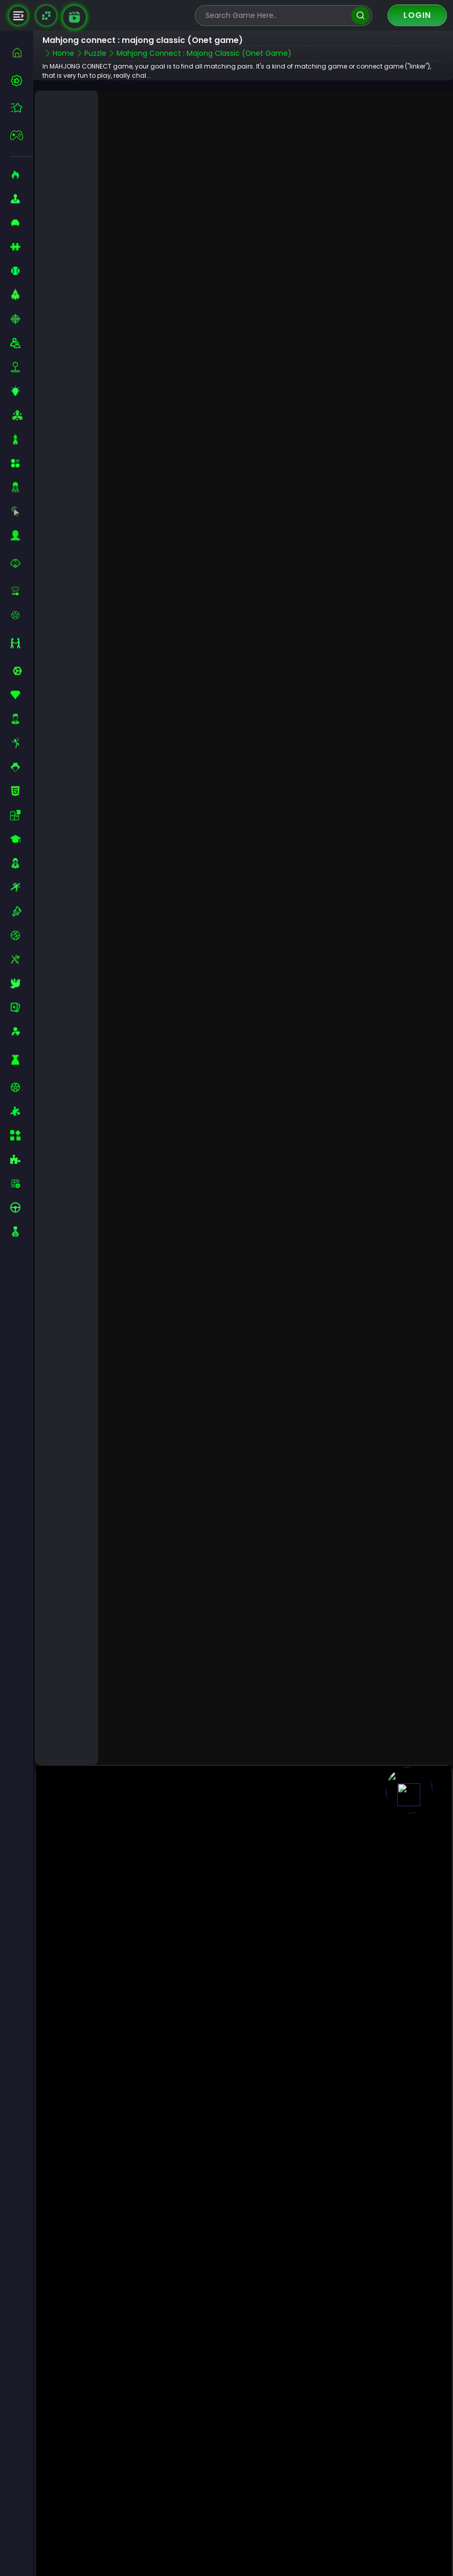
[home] (21, 52)
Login (417, 15)
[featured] (21, 107)
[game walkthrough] (74, 17)
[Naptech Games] (46, 16)
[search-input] (276, 16)
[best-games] (21, 80)
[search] (360, 16)
